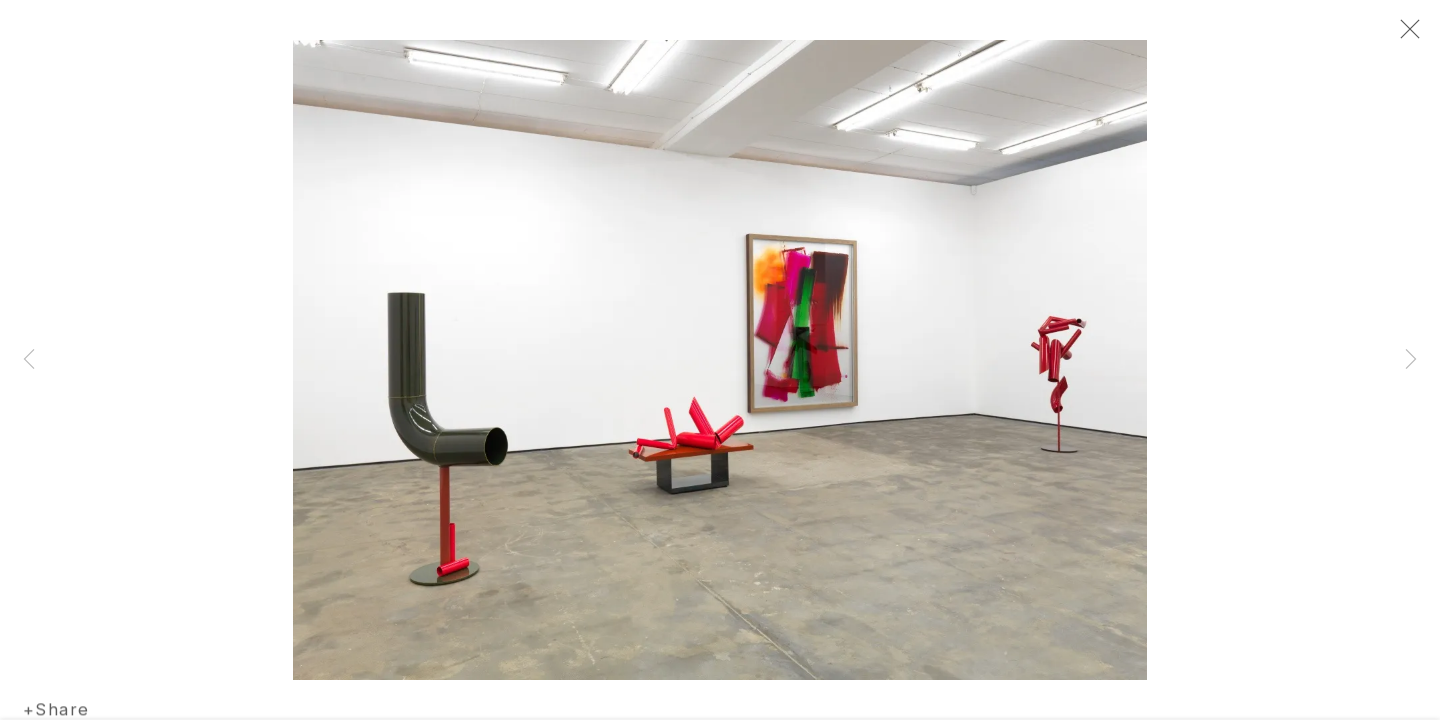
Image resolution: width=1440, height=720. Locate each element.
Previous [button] (29, 360)
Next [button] (1411, 360)
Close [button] (1405, 35)
